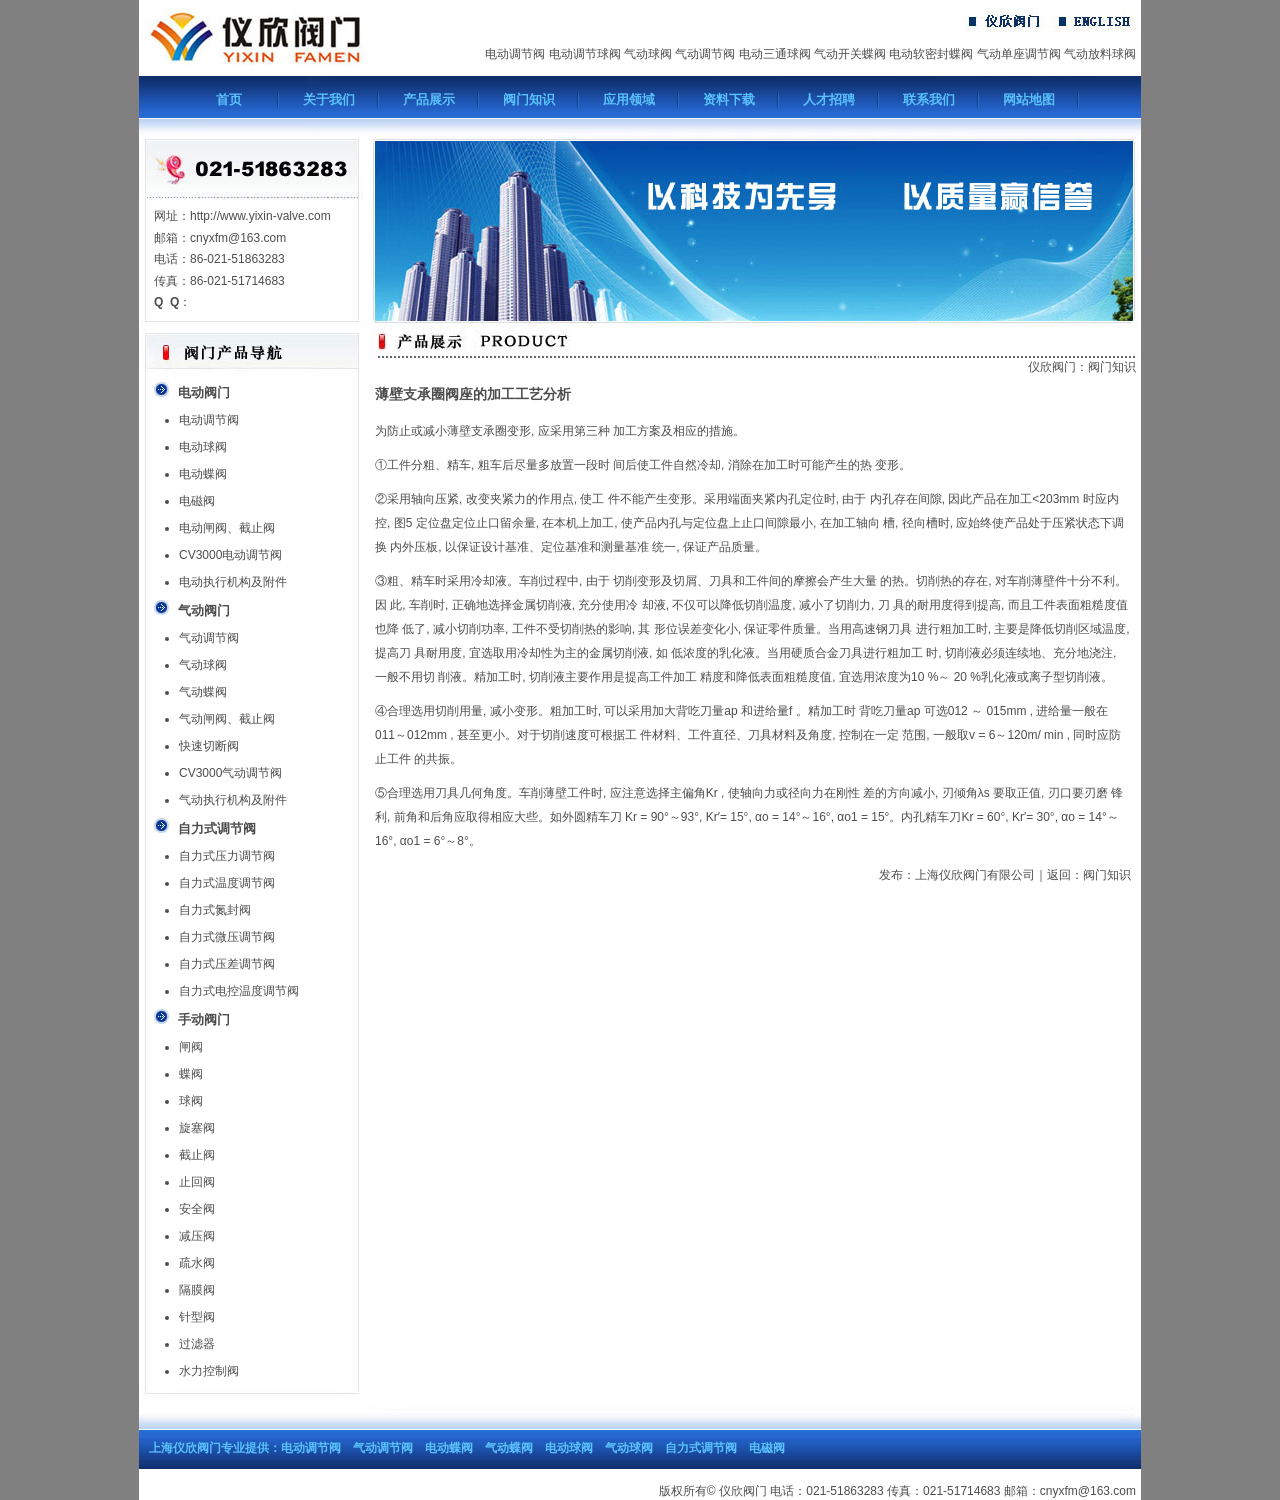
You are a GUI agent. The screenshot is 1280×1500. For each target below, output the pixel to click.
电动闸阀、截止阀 (227, 528)
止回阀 (197, 1182)
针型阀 (197, 1317)
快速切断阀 (209, 746)
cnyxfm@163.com (1088, 1491)
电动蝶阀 (203, 474)
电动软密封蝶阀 (931, 54)
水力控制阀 (209, 1371)
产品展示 (429, 99)
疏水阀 (197, 1263)
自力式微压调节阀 (227, 937)
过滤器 (197, 1344)
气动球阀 (648, 54)
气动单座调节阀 (1019, 54)
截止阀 (197, 1155)
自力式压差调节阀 (227, 964)
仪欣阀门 (1052, 367)
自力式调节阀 (701, 1448)
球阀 (191, 1101)
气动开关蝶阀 (850, 54)
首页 (229, 99)
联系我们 (929, 99)
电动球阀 (203, 447)
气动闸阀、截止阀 (227, 719)
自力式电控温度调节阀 (239, 991)
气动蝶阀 (203, 692)
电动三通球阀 (775, 54)
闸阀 (191, 1047)
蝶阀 (191, 1074)
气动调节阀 (705, 54)
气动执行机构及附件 (233, 800)
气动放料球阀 (1100, 54)
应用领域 (629, 99)
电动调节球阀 (585, 54)
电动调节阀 (515, 54)
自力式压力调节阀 (227, 856)
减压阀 (197, 1236)
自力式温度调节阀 (227, 883)
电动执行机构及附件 (233, 582)
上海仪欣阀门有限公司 (975, 875)
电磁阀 (197, 501)
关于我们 (329, 99)
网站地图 (1029, 99)
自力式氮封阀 (215, 910)
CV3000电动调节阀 (230, 555)
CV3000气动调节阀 (230, 773)
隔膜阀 (197, 1290)
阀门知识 (529, 99)
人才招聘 (829, 99)
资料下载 (729, 99)
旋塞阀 (197, 1128)
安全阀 (197, 1209)
